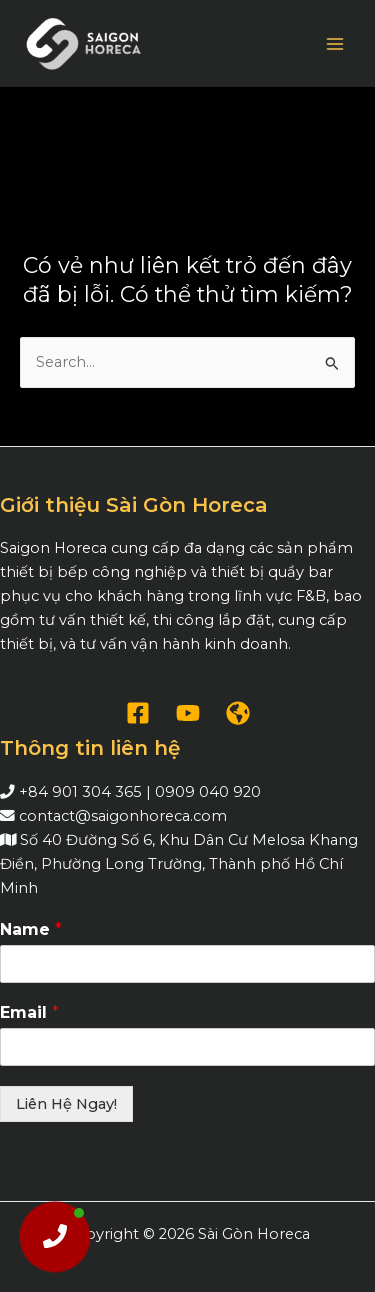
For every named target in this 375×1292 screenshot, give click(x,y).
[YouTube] (188, 713)
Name (31, 929)
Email (29, 1012)
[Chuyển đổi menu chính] (335, 43)
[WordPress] (238, 713)
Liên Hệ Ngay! (66, 1104)
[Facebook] (138, 713)
